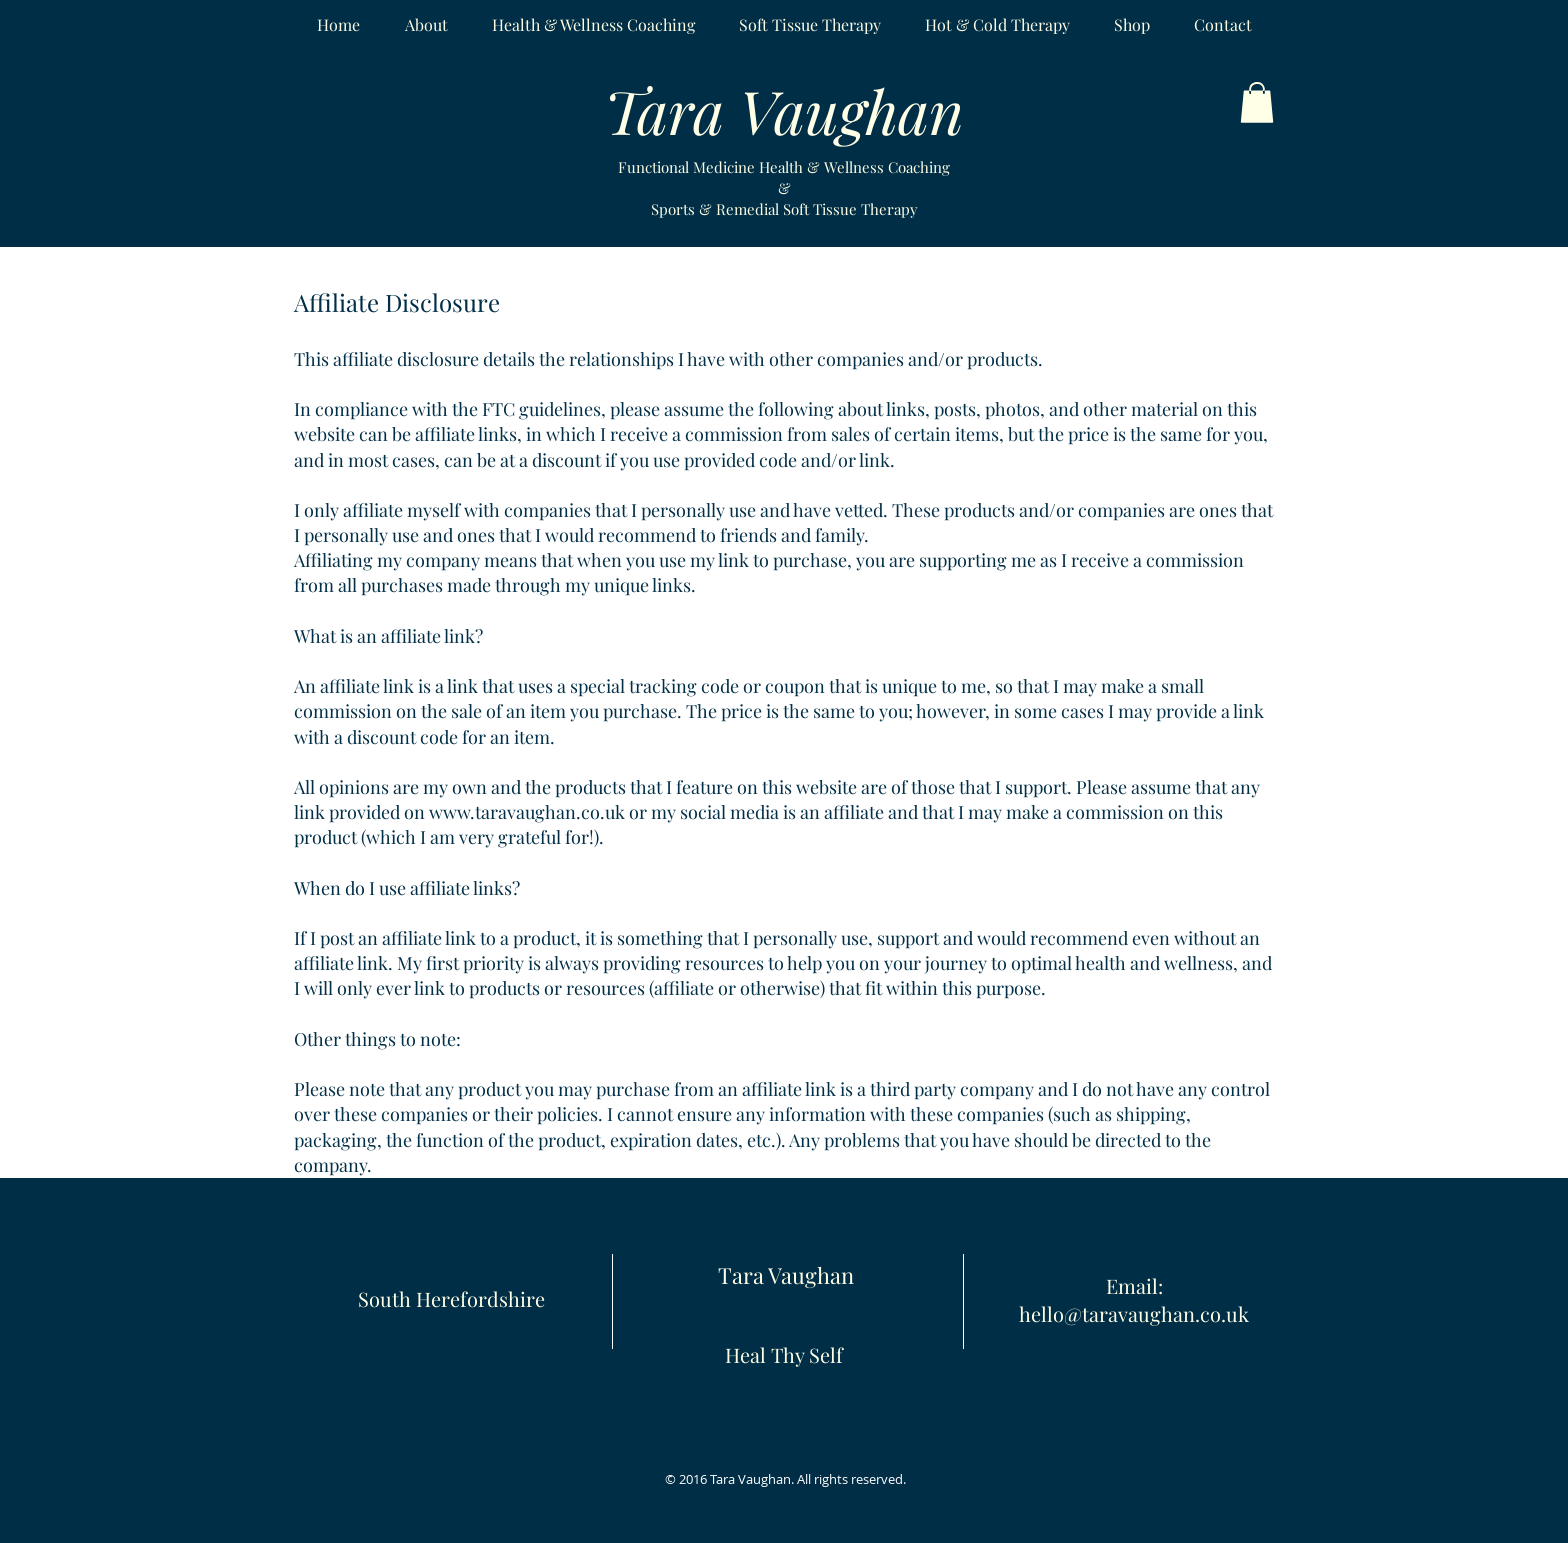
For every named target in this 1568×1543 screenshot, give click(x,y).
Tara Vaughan (786, 1275)
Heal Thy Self (784, 1354)
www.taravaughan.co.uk (527, 812)
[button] (1257, 102)
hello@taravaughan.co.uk (1134, 1313)
